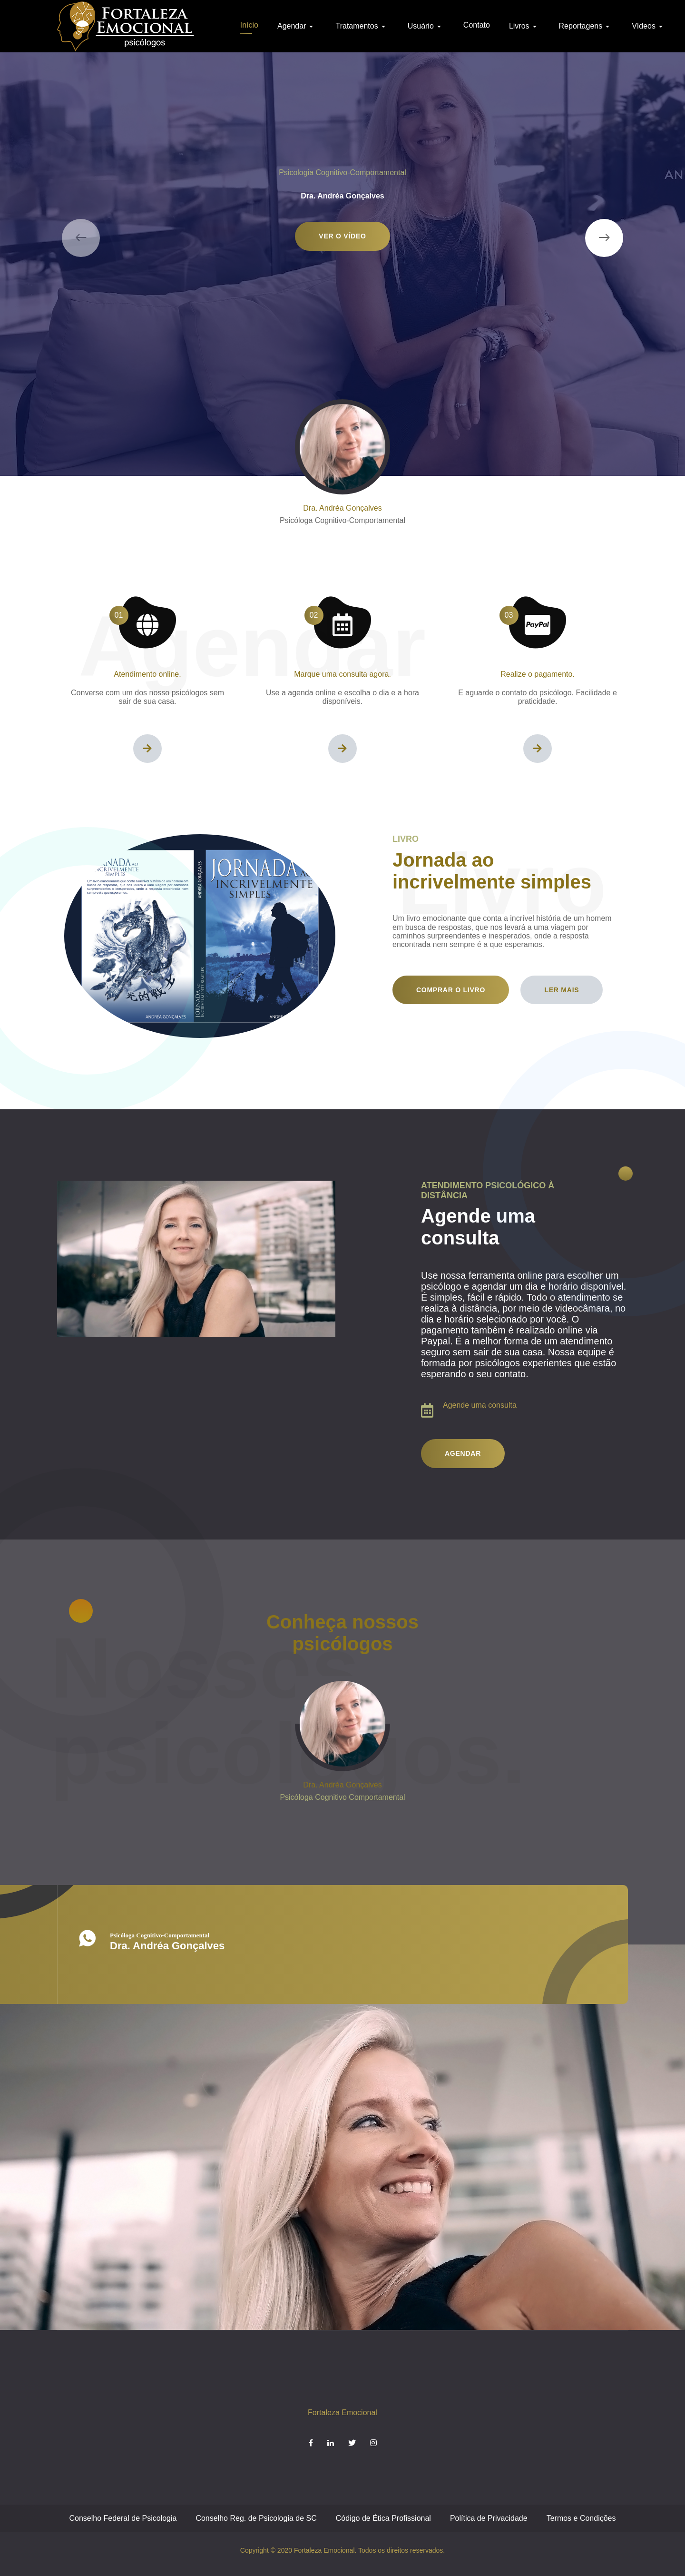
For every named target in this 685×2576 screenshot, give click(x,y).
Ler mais (561, 990)
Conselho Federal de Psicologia (122, 2518)
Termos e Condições (581, 2518)
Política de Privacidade (489, 2518)
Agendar (463, 1453)
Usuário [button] (426, 26)
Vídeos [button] (649, 26)
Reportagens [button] (586, 26)
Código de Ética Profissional (383, 2518)
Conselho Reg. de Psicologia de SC (256, 2518)
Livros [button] (524, 26)
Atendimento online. (147, 674)
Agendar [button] (297, 26)
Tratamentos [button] (361, 26)
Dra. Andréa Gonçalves (342, 508)
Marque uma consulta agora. (342, 674)
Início (249, 25)
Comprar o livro (450, 990)
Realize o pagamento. (537, 674)
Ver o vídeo (342, 236)
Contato (476, 25)
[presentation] (81, 238)
